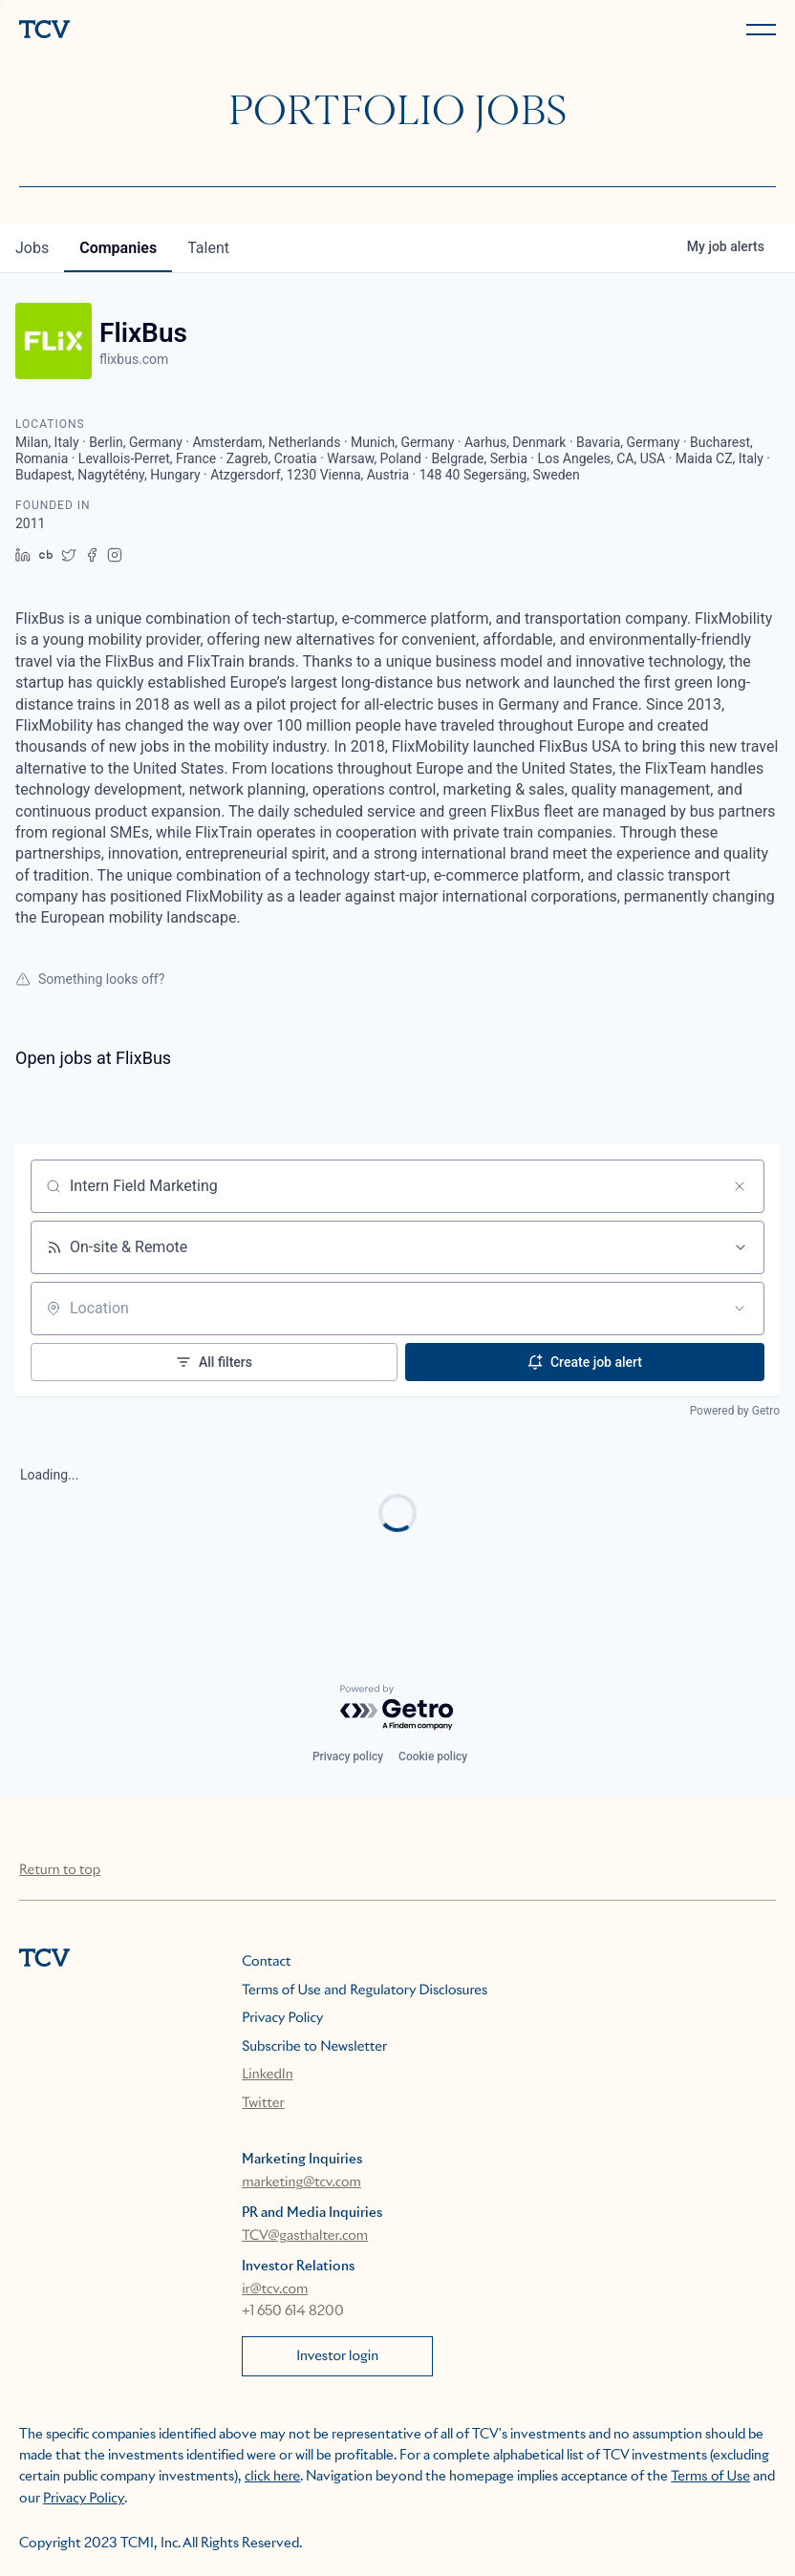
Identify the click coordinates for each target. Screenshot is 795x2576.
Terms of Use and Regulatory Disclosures (364, 1990)
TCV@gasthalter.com (305, 2236)
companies (118, 248)
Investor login (337, 2356)
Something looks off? (89, 979)
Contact (266, 1961)
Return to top (59, 1870)
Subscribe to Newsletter (314, 2046)
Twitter (263, 2103)
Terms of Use (710, 2476)
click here (272, 2476)
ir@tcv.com (275, 2289)
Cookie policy (432, 1756)
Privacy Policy (282, 2018)
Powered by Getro (735, 1410)
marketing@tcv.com (301, 2182)
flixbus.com (133, 359)
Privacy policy (347, 1756)
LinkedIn (267, 2074)
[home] (204, 31)
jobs (32, 248)
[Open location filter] (740, 1309)
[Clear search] (740, 1186)
